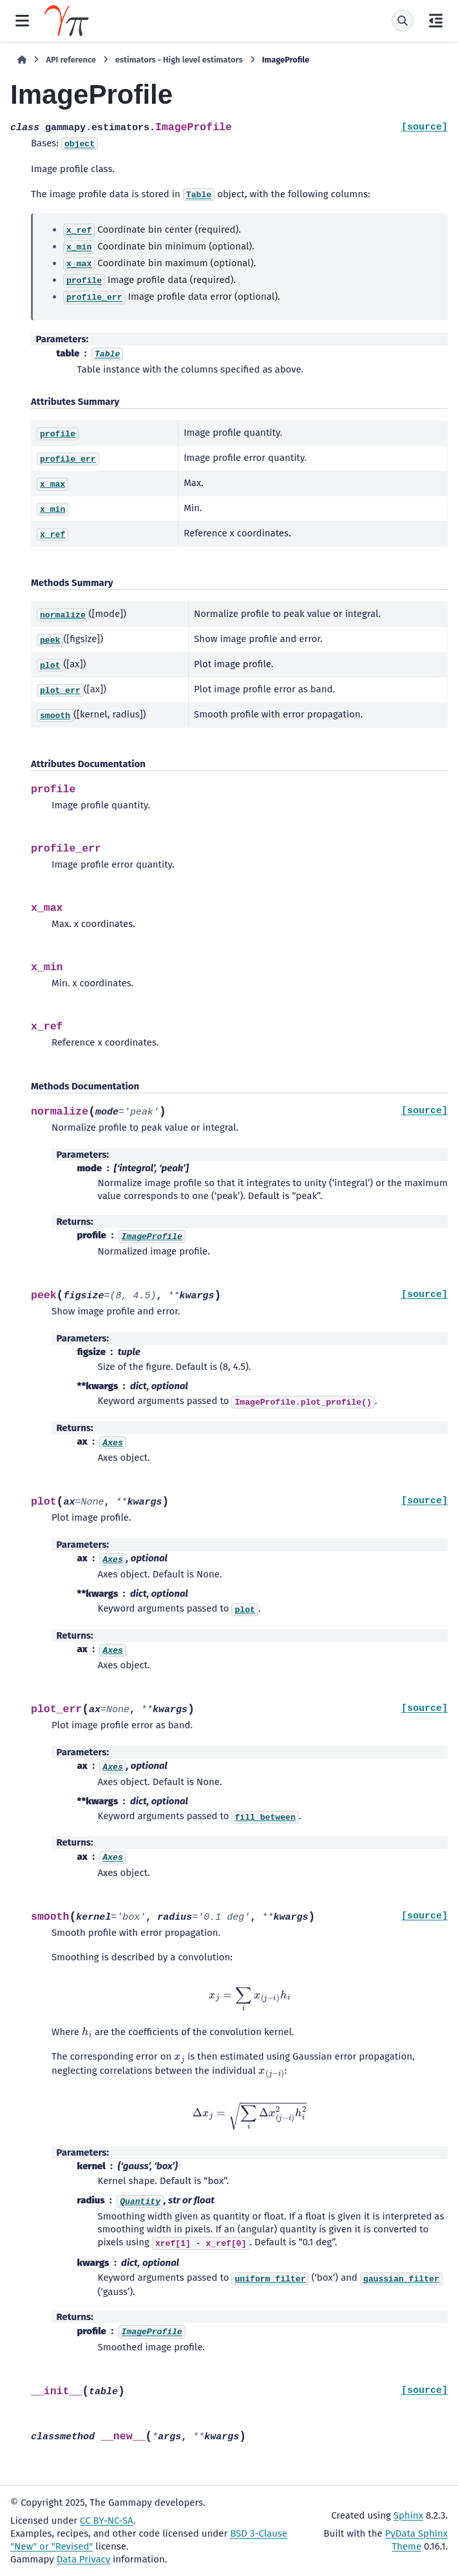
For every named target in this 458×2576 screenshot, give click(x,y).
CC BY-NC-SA (106, 2520)
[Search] (403, 21)
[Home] (21, 60)
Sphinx (408, 2515)
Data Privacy (83, 2559)
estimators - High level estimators (179, 59)
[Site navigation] (22, 21)
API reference (70, 59)
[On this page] (436, 21)
